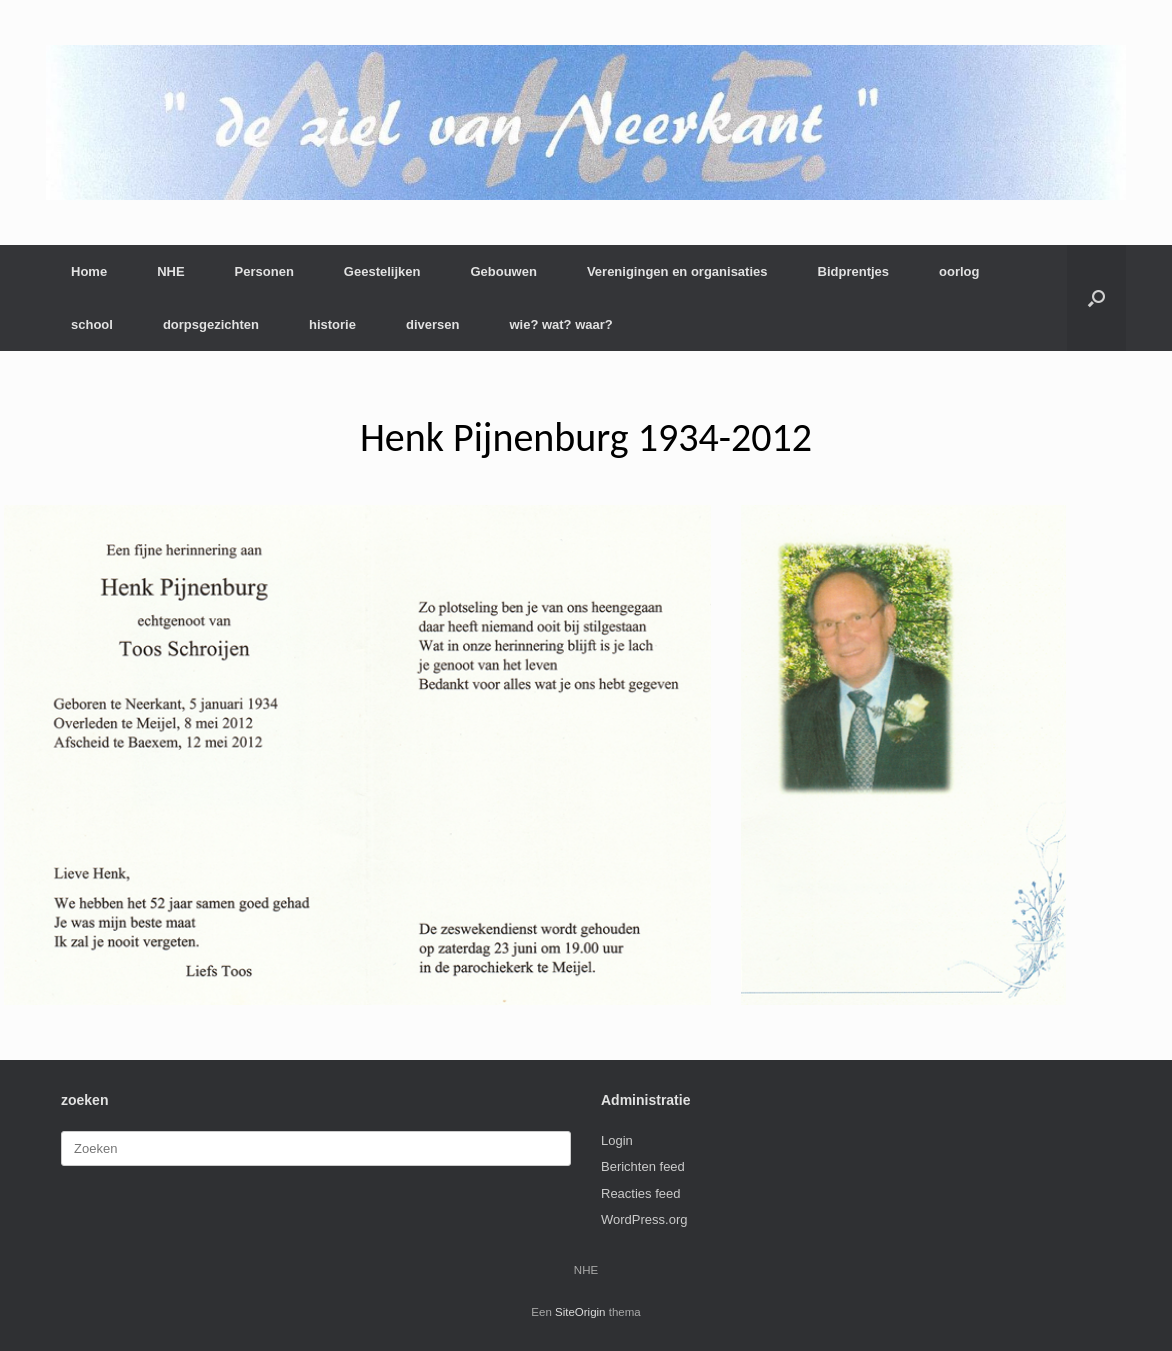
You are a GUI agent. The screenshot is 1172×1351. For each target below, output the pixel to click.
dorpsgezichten (211, 324)
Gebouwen (503, 271)
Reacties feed (641, 1193)
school (92, 324)
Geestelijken (382, 271)
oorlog (959, 271)
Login (617, 1140)
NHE (170, 271)
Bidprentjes (854, 271)
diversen (432, 324)
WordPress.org (644, 1219)
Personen (264, 271)
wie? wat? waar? (560, 324)
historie (332, 324)
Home (89, 271)
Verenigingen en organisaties (677, 271)
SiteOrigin (580, 1312)
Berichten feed (643, 1166)
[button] (1096, 298)
